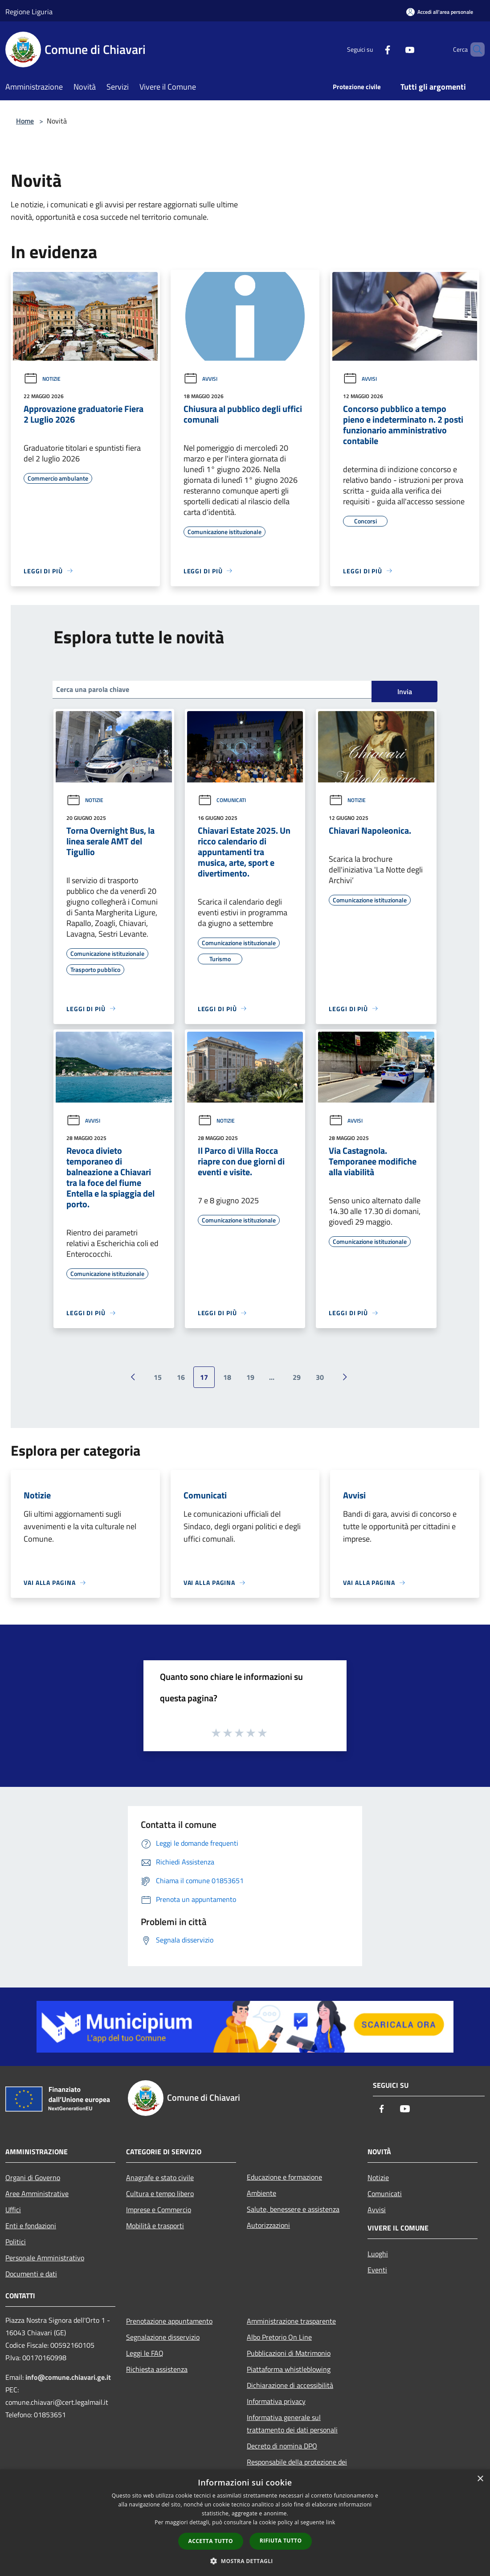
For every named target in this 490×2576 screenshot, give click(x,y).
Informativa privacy (276, 2401)
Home (25, 120)
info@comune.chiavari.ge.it (68, 2377)
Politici (15, 2241)
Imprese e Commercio (158, 2209)
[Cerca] (474, 49)
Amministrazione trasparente (291, 2321)
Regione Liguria (29, 11)
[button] (245, 2560)
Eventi (377, 2269)
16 (181, 1377)
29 (297, 1377)
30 (320, 1377)
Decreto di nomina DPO (282, 2445)
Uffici (13, 2209)
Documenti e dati (31, 2273)
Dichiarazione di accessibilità (290, 2385)
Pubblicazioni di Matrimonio (289, 2353)
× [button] (480, 2479)
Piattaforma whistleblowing (289, 2369)
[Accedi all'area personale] (440, 11)
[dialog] (245, 2522)
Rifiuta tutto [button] (281, 2540)
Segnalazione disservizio (163, 2337)
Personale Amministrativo (44, 2257)
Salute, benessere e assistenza (293, 2209)
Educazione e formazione (284, 2177)
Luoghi (378, 2253)
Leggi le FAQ (144, 2353)
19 (250, 1377)
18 (227, 1377)
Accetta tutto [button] (210, 2541)
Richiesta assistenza (157, 2369)
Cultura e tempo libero (160, 2193)
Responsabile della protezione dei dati (297, 2468)
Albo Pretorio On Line (279, 2337)
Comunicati (222, 800)
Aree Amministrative (37, 2193)
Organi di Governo (32, 2177)
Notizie (42, 378)
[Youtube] (395, 49)
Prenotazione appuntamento (169, 2321)
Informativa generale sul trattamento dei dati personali (292, 2423)
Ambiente (261, 2193)
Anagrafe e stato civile (160, 2177)
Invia (404, 691)
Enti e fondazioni (30, 2225)
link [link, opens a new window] (330, 2522)
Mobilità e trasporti (155, 2225)
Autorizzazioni (268, 2225)
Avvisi (200, 378)
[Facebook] (372, 49)
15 (158, 1377)
